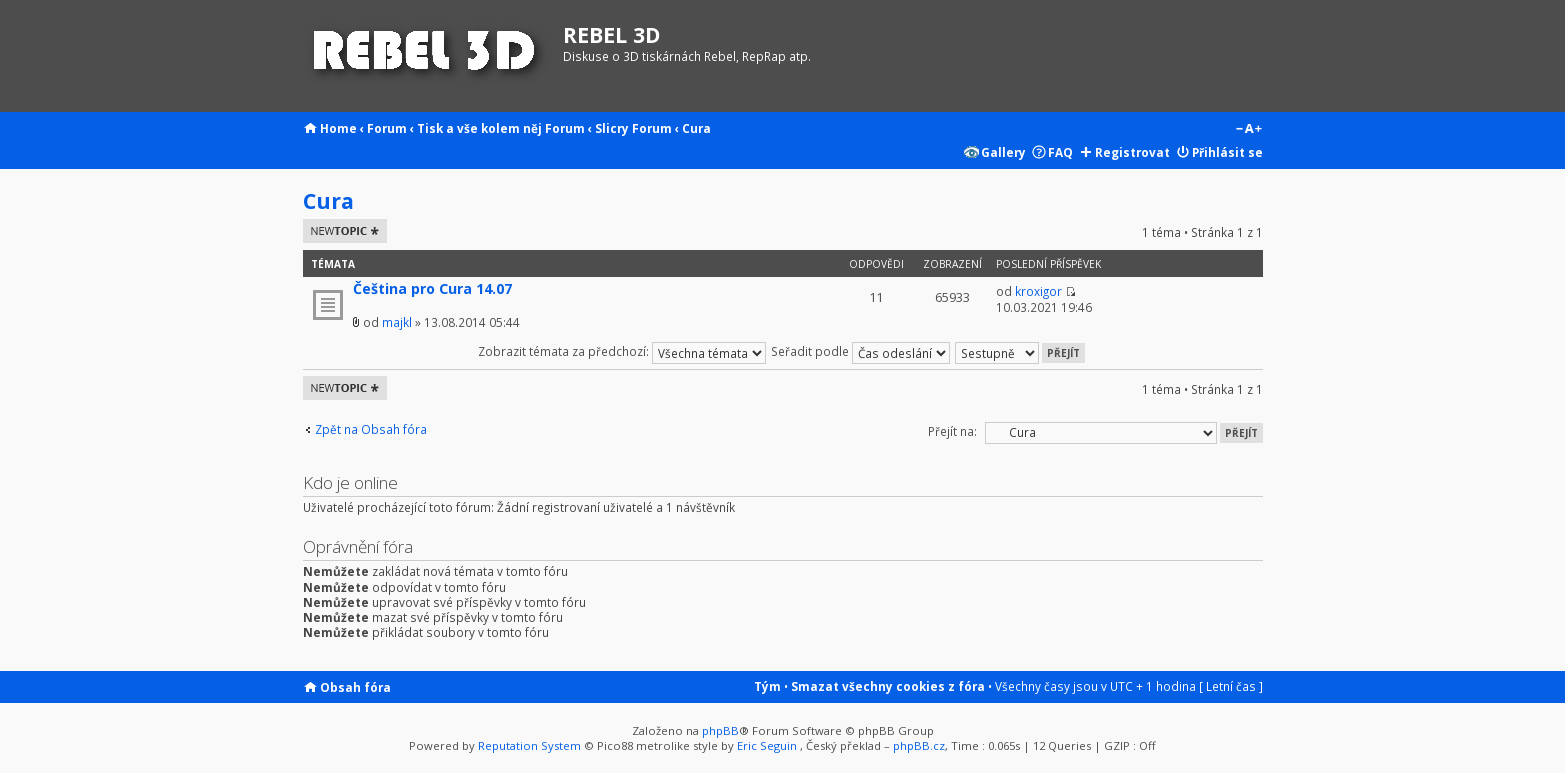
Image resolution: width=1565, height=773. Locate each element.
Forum (387, 128)
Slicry (612, 128)
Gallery (1003, 152)
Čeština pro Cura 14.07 (432, 288)
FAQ (1060, 152)
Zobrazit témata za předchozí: (622, 351)
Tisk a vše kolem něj (479, 128)
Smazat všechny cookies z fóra (888, 686)
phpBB (720, 730)
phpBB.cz (919, 745)
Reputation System (529, 745)
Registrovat (1132, 152)
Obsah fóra (355, 687)
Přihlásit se (1227, 152)
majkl (397, 322)
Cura (696, 128)
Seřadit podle (860, 351)
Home (338, 128)
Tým (767, 686)
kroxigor (1038, 291)
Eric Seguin (767, 745)
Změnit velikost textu (1248, 130)
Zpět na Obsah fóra (371, 429)
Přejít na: (952, 431)
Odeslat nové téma (345, 231)
